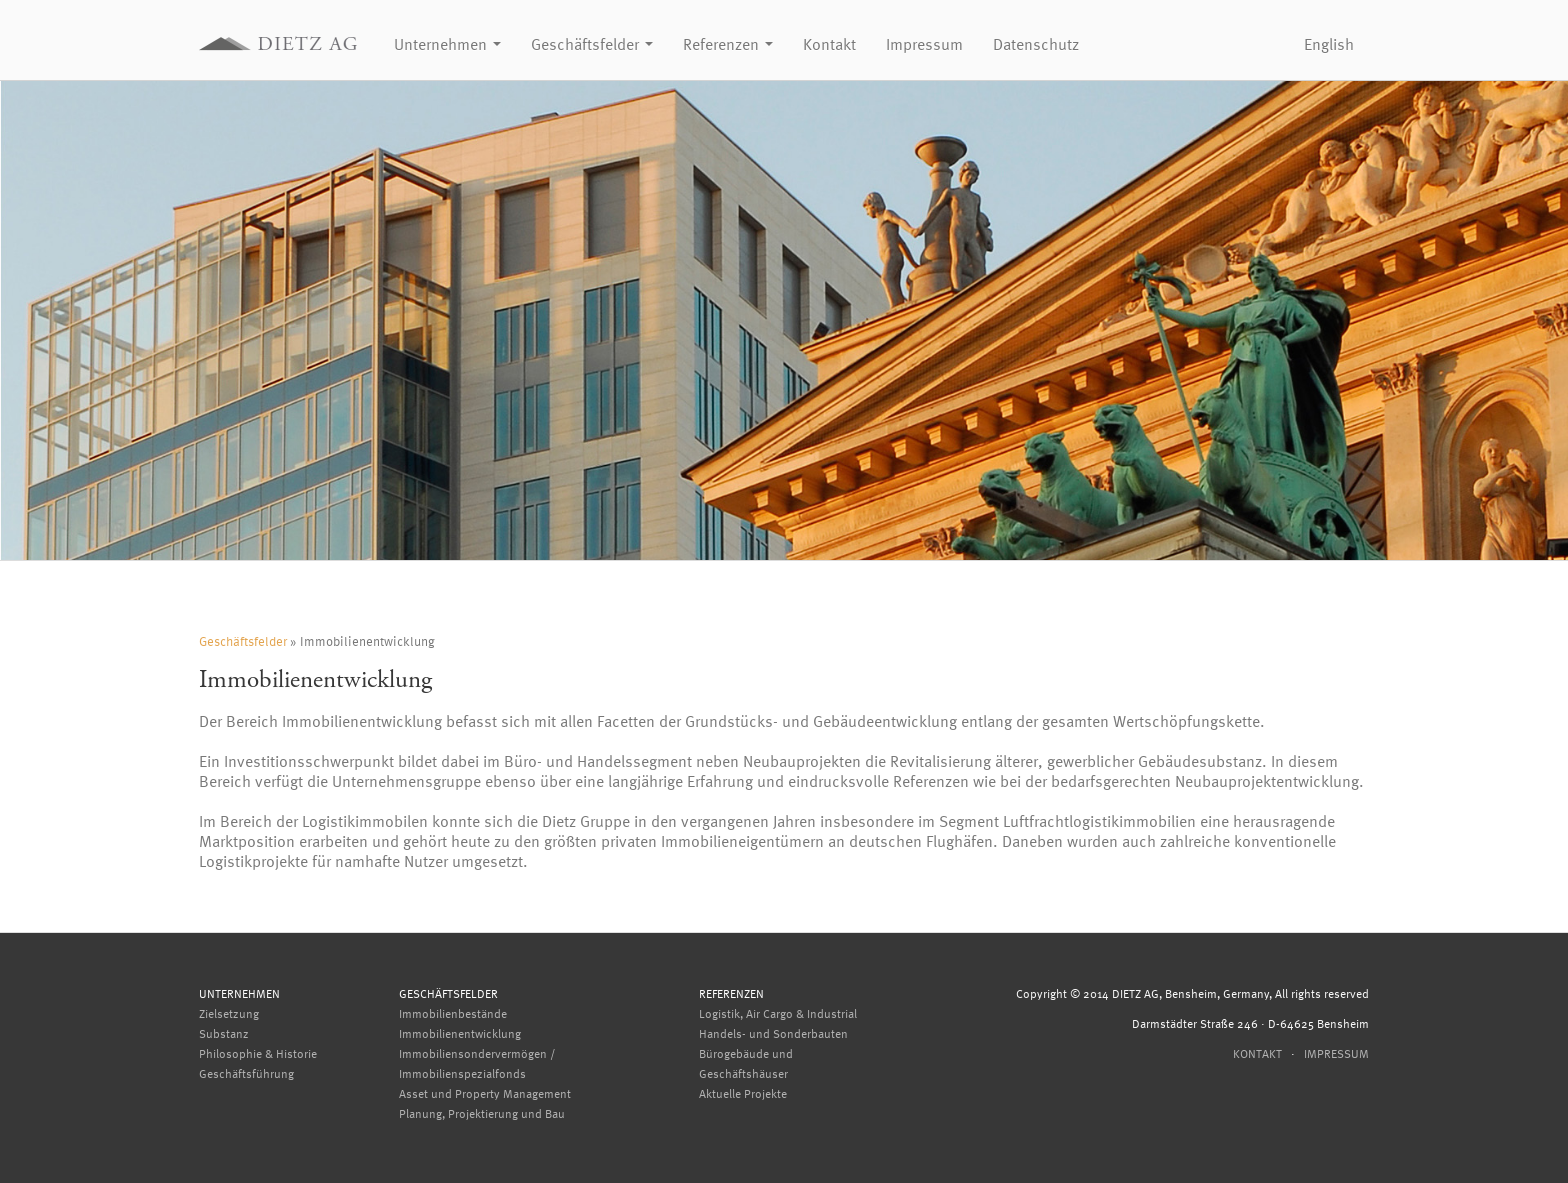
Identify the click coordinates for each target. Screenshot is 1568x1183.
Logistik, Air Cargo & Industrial (778, 1013)
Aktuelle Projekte (743, 1093)
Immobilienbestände (453, 1013)
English (1329, 44)
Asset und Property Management (485, 1093)
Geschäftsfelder (592, 44)
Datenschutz (1036, 44)
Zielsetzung (229, 1013)
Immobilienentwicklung (460, 1033)
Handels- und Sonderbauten (773, 1033)
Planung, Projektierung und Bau (482, 1113)
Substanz (224, 1033)
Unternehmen (447, 44)
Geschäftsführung (246, 1073)
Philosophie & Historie (258, 1053)
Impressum (924, 44)
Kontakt (829, 44)
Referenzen (728, 44)
